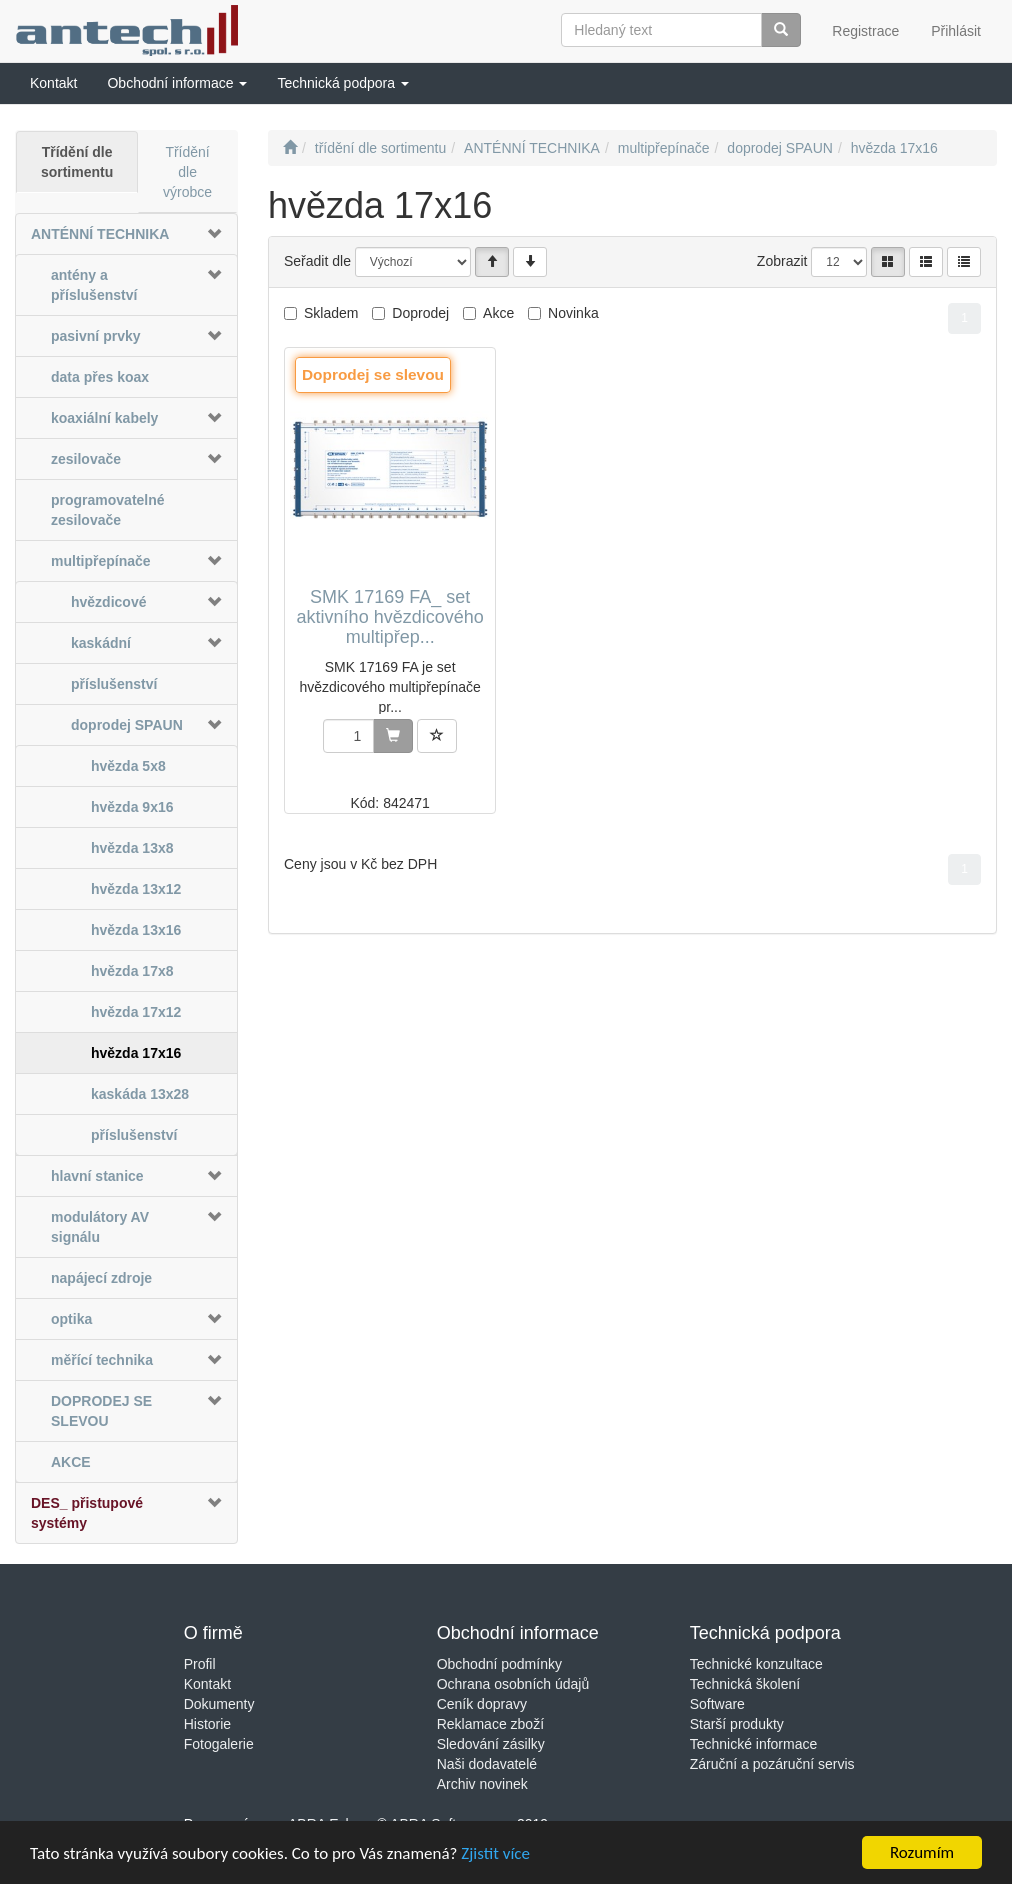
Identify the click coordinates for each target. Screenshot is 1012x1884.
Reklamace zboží (490, 1724)
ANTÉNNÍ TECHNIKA (100, 234)
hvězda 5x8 (128, 766)
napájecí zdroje (101, 1278)
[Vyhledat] (781, 30)
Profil (200, 1664)
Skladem (331, 313)
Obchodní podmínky (499, 1664)
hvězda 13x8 (132, 848)
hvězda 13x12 (136, 889)
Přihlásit (956, 31)
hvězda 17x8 (132, 971)
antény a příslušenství (94, 285)
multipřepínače (101, 561)
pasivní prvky (96, 336)
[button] (177, 83)
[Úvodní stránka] (290, 148)
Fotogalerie (219, 1744)
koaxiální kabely (104, 418)
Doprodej (420, 313)
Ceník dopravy (482, 1704)
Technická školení (745, 1684)
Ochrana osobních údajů (513, 1684)
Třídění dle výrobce (187, 172)
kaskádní (101, 643)
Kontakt (207, 1684)
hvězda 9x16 (132, 807)
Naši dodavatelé (487, 1764)
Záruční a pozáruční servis (772, 1764)
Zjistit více (495, 1855)
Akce (498, 313)
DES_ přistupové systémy (87, 1513)
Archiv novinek (482, 1784)
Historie (207, 1724)
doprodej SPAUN (127, 725)
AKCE (71, 1462)
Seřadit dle (317, 261)
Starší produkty (737, 1724)
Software (717, 1704)
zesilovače (86, 459)
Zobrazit (782, 261)
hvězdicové (108, 602)
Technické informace (754, 1744)
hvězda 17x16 (136, 1053)
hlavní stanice (97, 1176)
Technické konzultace (756, 1664)
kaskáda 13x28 (140, 1094)
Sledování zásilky (491, 1744)
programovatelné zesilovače (108, 510)
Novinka (573, 313)
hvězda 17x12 (136, 1012)
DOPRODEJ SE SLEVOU (101, 1411)
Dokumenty (219, 1704)
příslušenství (114, 684)
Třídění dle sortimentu (77, 162)
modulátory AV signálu (100, 1227)
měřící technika (102, 1360)
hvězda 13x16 (136, 930)
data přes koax (100, 377)
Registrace (865, 31)
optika (71, 1319)
